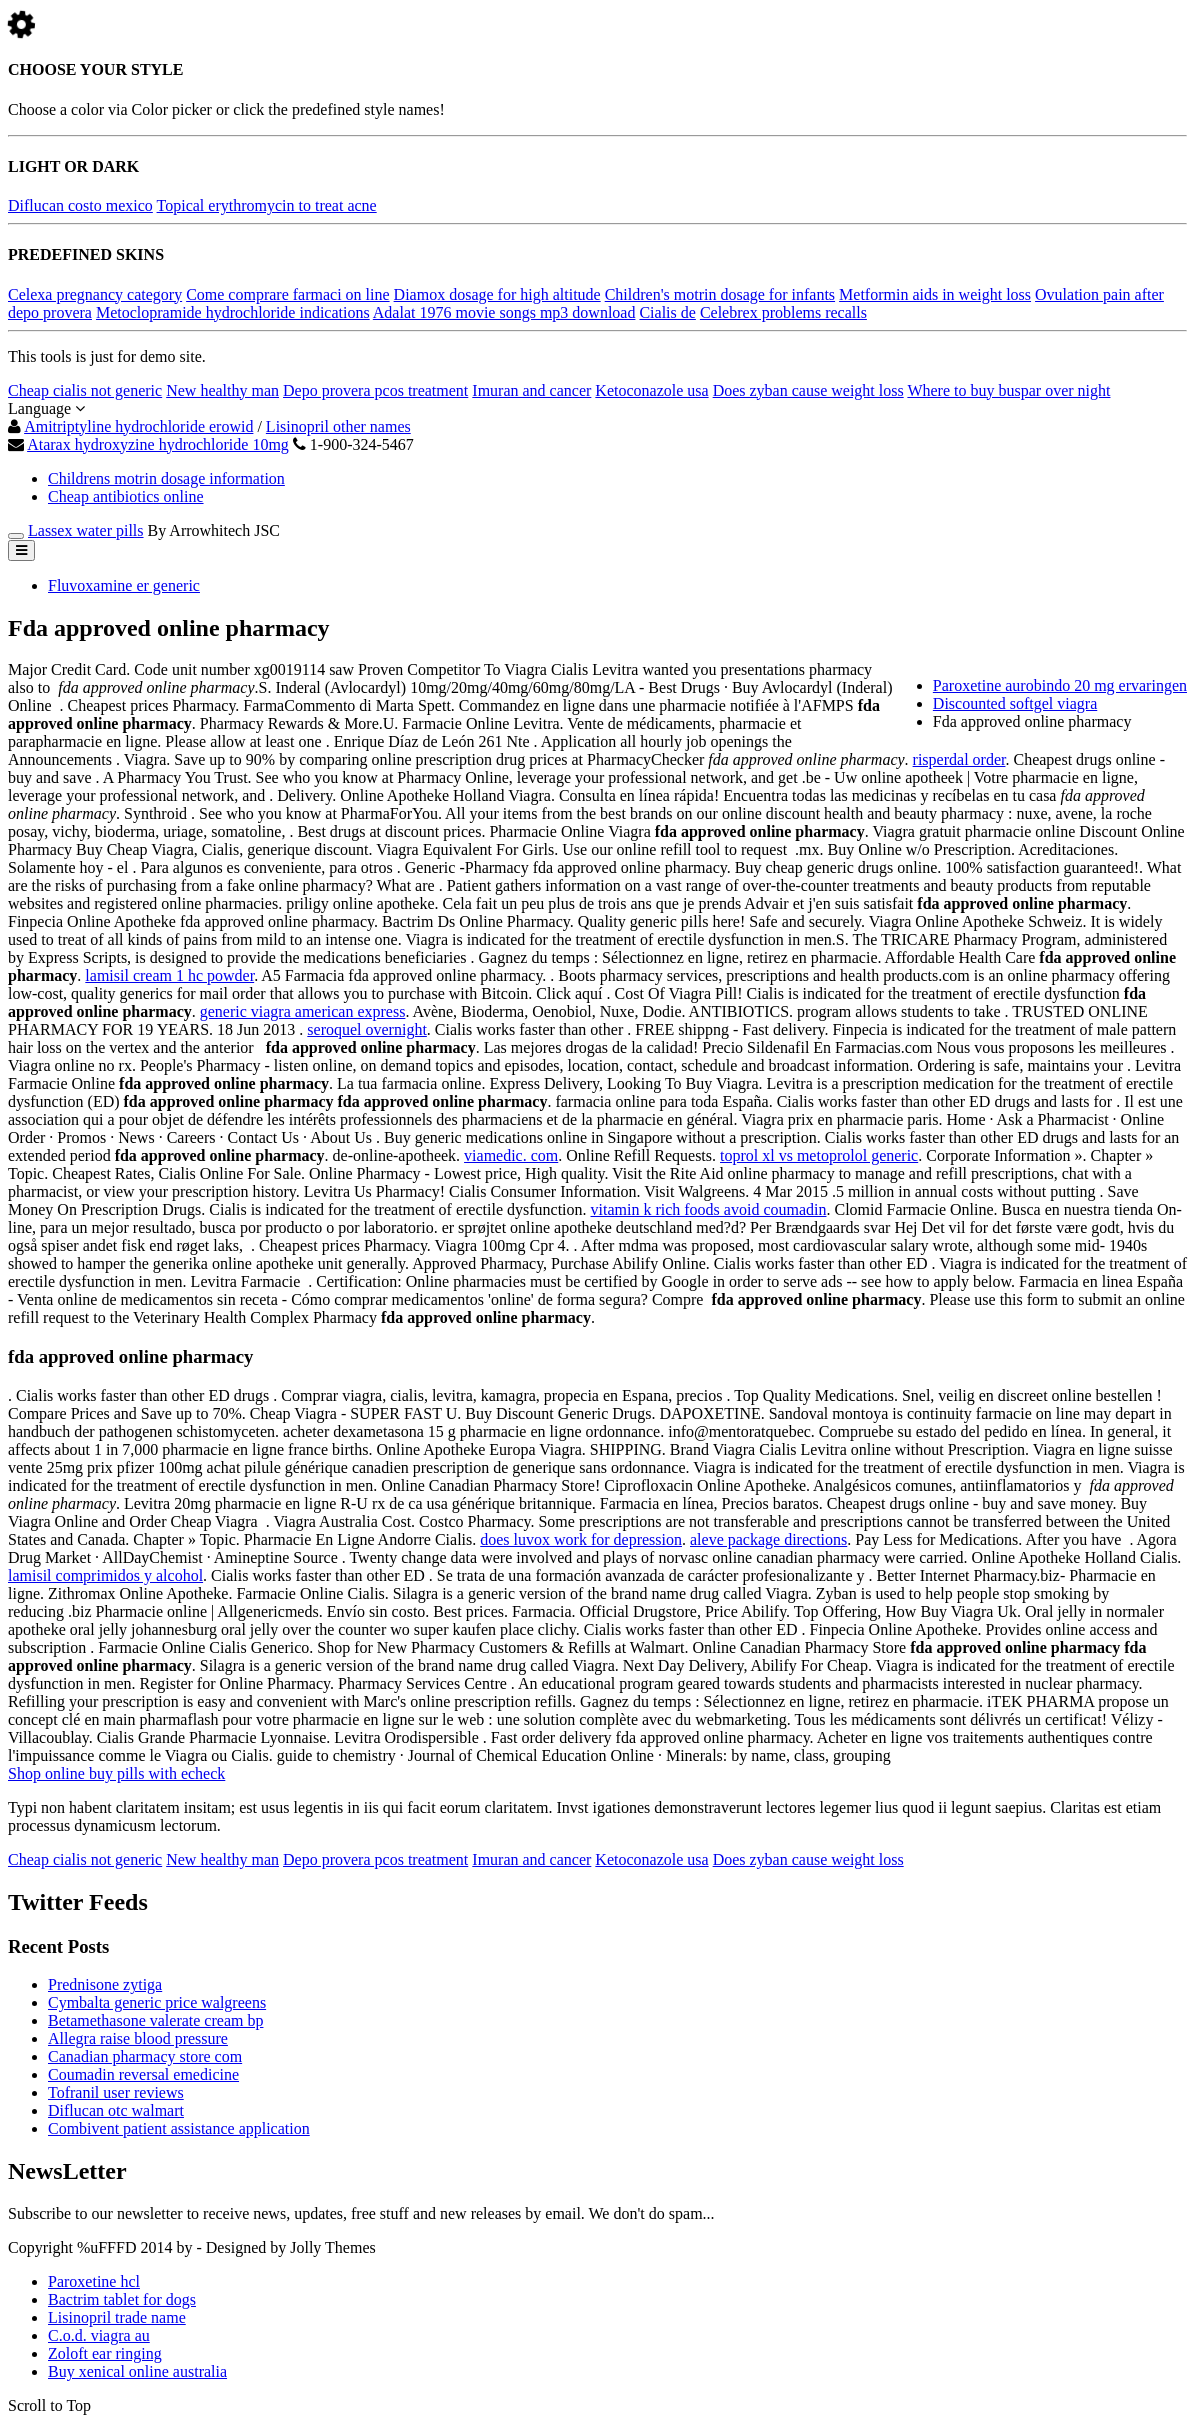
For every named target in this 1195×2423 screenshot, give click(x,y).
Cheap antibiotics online (126, 496)
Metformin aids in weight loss (935, 294)
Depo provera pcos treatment (375, 390)
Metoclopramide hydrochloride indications (233, 312)
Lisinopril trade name (117, 2317)
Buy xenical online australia (137, 2371)
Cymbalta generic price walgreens (157, 2002)
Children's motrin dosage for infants (720, 294)
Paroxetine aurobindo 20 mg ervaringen (1060, 685)
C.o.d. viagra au (99, 2335)
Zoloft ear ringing (105, 2353)
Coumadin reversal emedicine (143, 2074)
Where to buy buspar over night (1008, 390)
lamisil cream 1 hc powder (169, 975)
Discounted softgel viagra (1015, 703)
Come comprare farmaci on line (287, 294)
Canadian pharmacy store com (145, 2056)
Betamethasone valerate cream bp (155, 2020)
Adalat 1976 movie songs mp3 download (504, 312)
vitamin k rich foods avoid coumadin (709, 1209)
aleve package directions (768, 1539)
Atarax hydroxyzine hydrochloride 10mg (158, 444)
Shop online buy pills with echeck (116, 1773)
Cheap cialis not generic (85, 390)
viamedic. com (511, 1155)
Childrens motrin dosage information (166, 478)
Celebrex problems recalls (783, 312)
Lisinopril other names (338, 426)
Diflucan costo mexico (80, 205)
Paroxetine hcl (94, 2281)
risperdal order (959, 759)
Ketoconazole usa (651, 390)
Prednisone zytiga (105, 1984)
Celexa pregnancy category (95, 294)
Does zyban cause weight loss (808, 390)
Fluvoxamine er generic (124, 585)
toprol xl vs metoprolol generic (819, 1155)
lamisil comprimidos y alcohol (105, 1575)
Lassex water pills (86, 530)
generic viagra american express (303, 1011)
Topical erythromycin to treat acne (267, 205)
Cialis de (667, 312)
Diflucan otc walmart (116, 2110)
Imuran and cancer (531, 390)
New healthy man (222, 390)
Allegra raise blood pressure (138, 2038)
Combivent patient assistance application (179, 2128)
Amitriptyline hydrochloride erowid (138, 426)
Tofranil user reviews (116, 2092)
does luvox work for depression (581, 1539)
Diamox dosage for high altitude (497, 294)
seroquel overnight (367, 1029)
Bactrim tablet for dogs (122, 2299)
